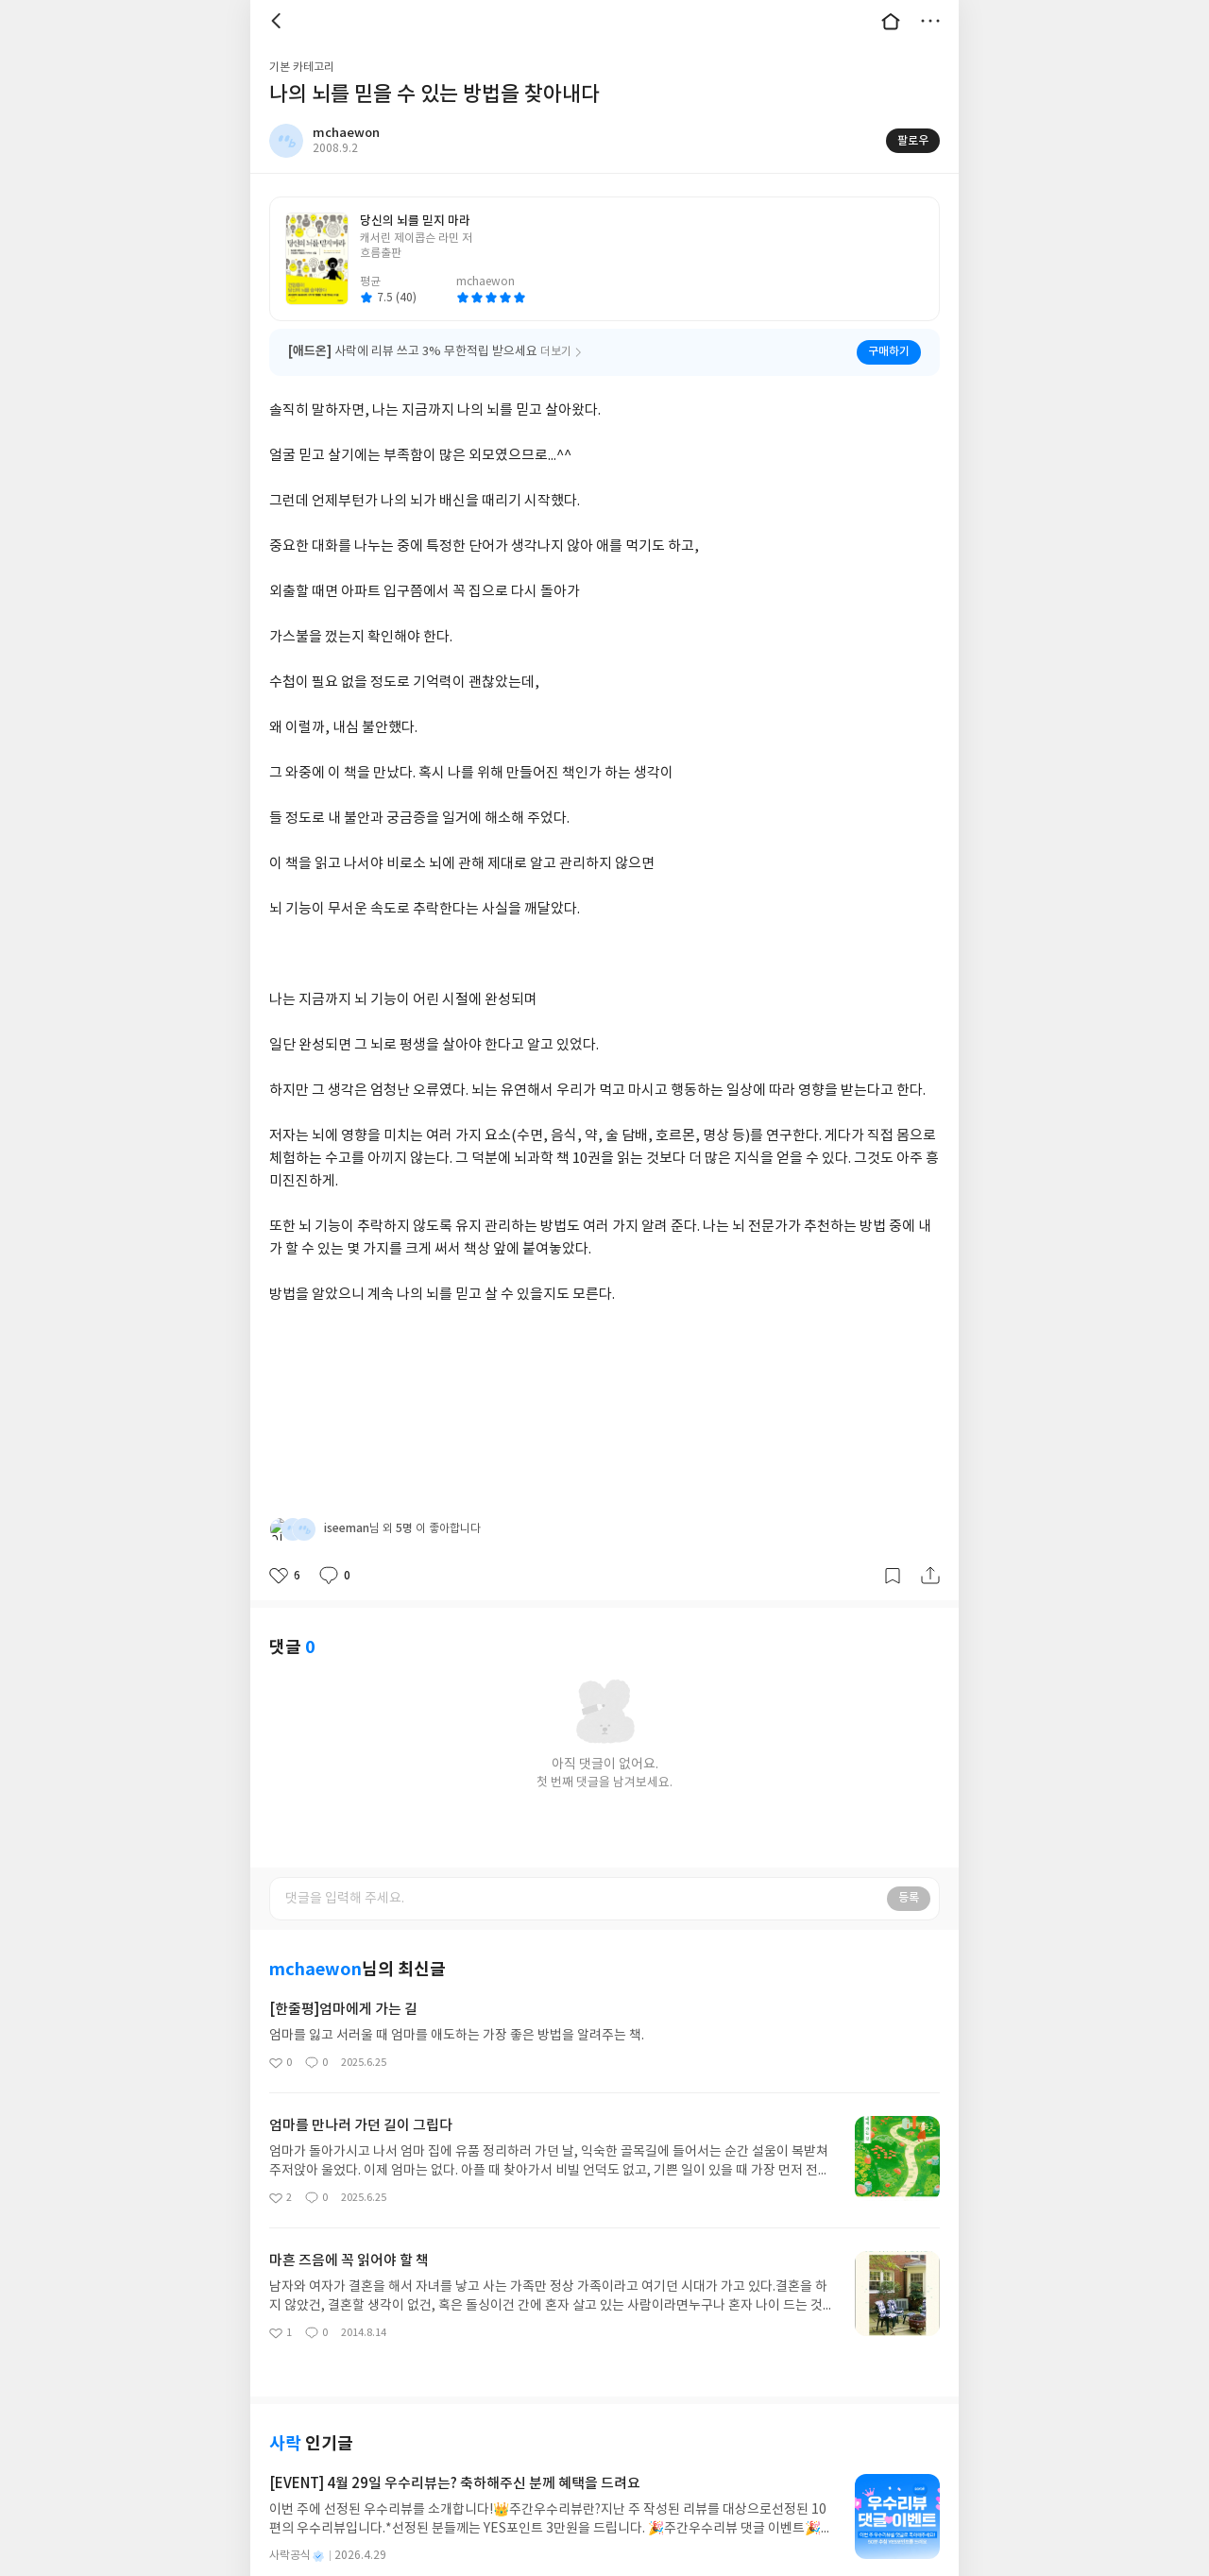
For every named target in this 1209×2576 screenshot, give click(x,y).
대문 (890, 20)
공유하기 (930, 1551)
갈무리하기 (892, 1551)
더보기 (930, 20)
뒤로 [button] (278, 20)
